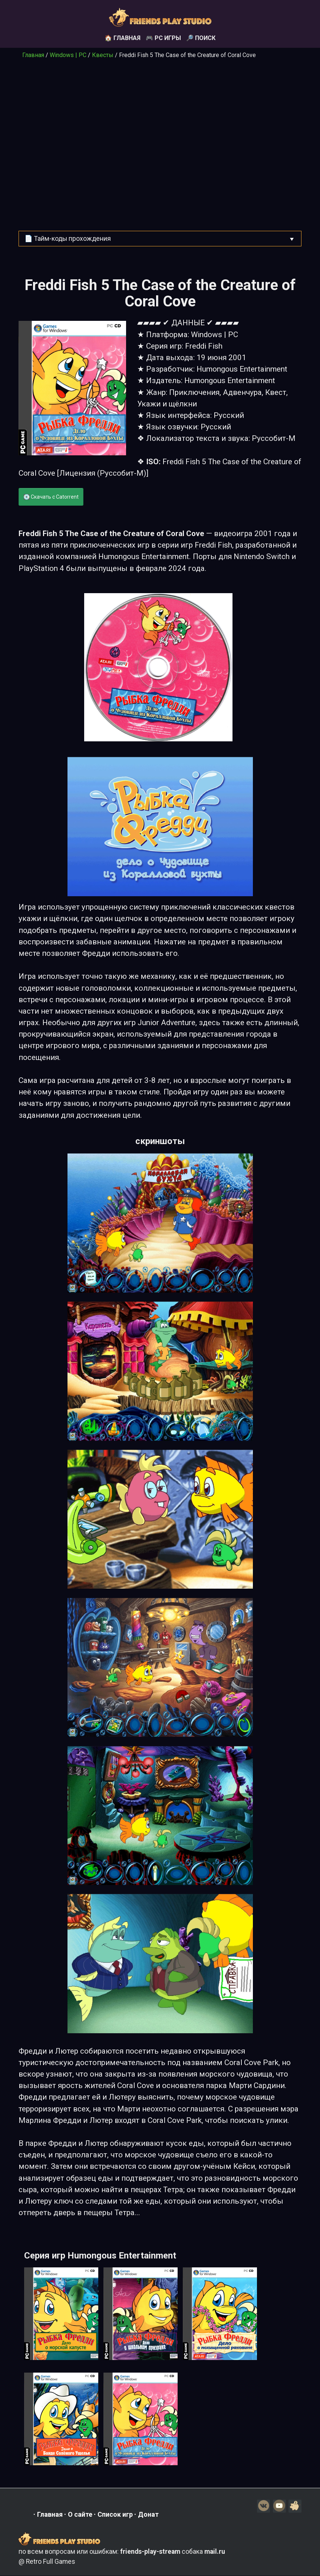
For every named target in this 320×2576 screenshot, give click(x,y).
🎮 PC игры (163, 37)
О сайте (80, 2514)
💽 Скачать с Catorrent (51, 497)
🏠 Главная (123, 37)
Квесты (102, 55)
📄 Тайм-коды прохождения (67, 238)
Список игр (115, 2514)
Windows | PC (68, 55)
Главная (33, 55)
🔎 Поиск (200, 37)
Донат (148, 2514)
